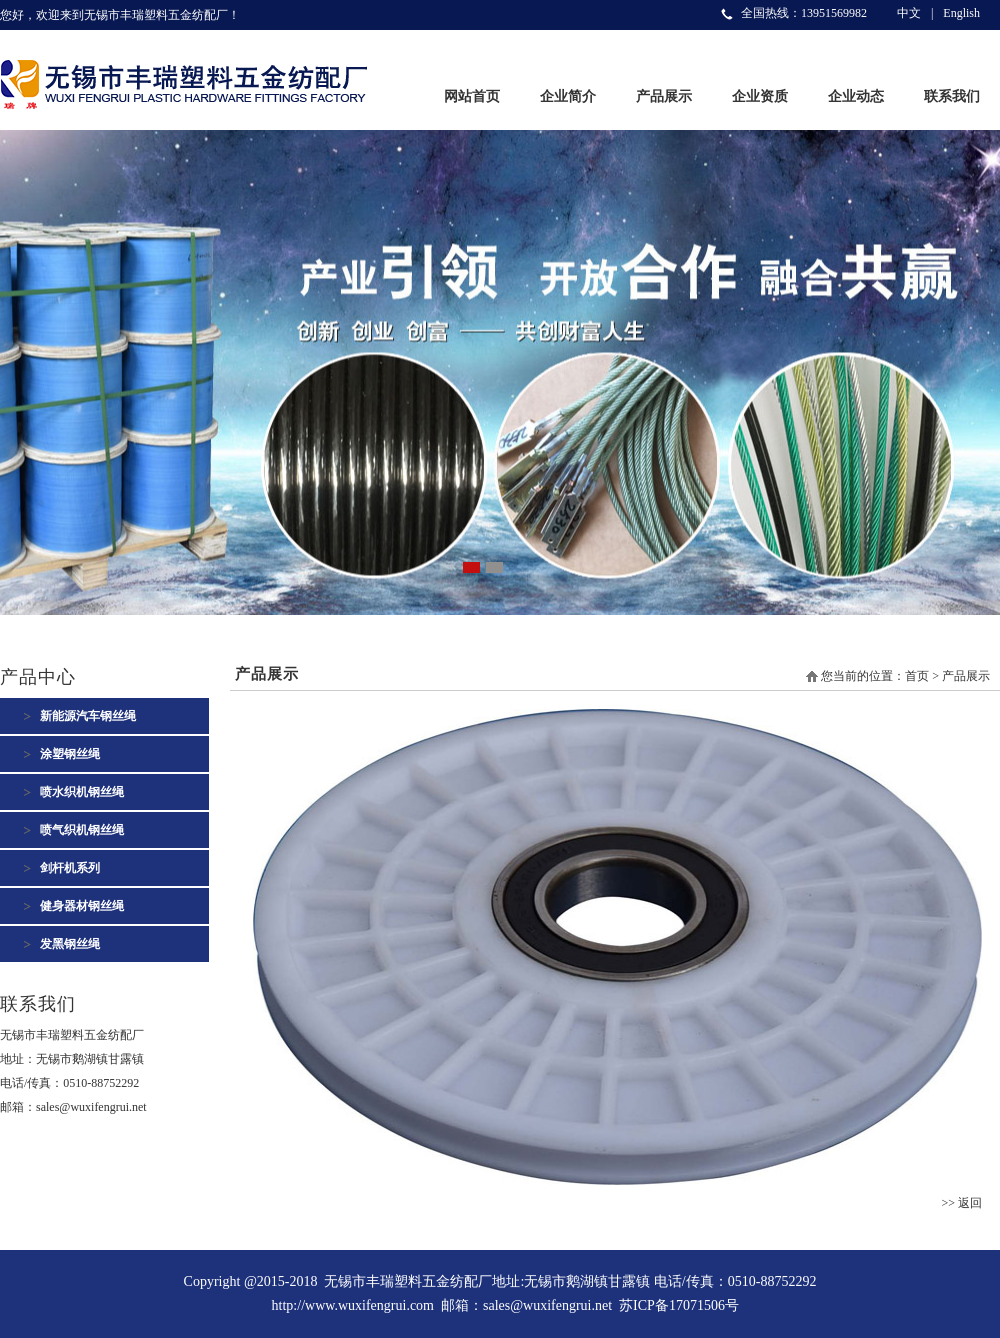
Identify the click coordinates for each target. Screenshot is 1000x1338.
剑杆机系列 (70, 868)
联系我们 (952, 96)
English (961, 13)
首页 (917, 676)
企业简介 (568, 96)
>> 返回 (961, 1203)
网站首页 (472, 96)
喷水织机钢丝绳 (82, 792)
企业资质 (760, 96)
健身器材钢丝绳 (82, 906)
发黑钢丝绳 (70, 944)
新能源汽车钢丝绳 (88, 716)
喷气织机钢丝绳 (82, 830)
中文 (909, 13)
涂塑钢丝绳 (70, 754)
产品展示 (664, 96)
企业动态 (856, 96)
